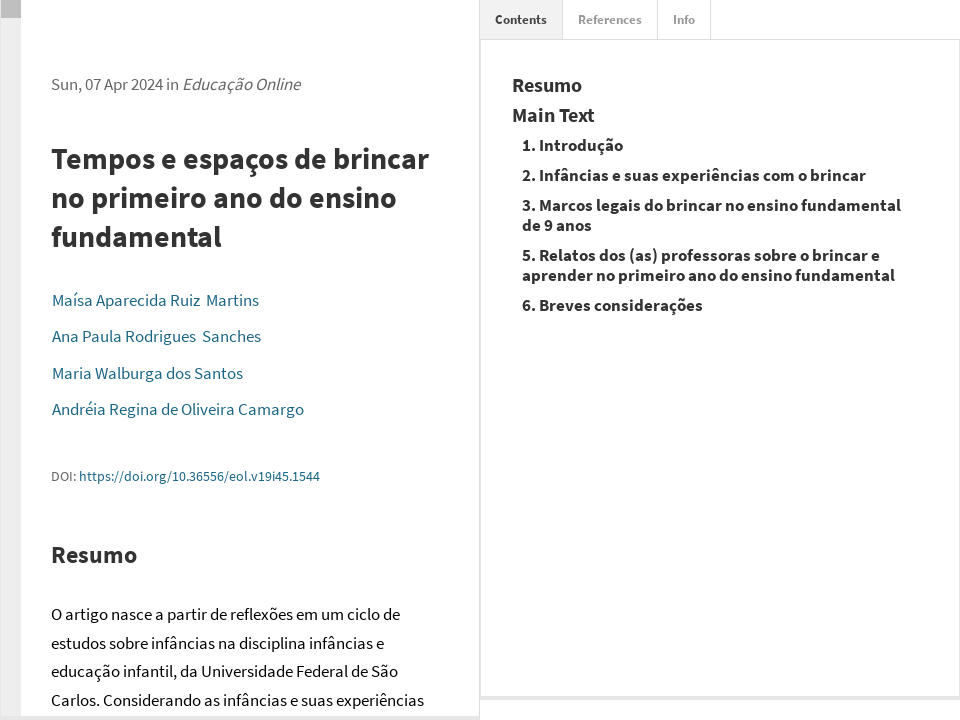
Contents (521, 19)
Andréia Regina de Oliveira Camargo (178, 409)
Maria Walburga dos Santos (147, 373)
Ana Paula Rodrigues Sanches (156, 336)
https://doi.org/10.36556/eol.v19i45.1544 (199, 476)
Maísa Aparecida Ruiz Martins (155, 300)
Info (684, 19)
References (610, 19)
